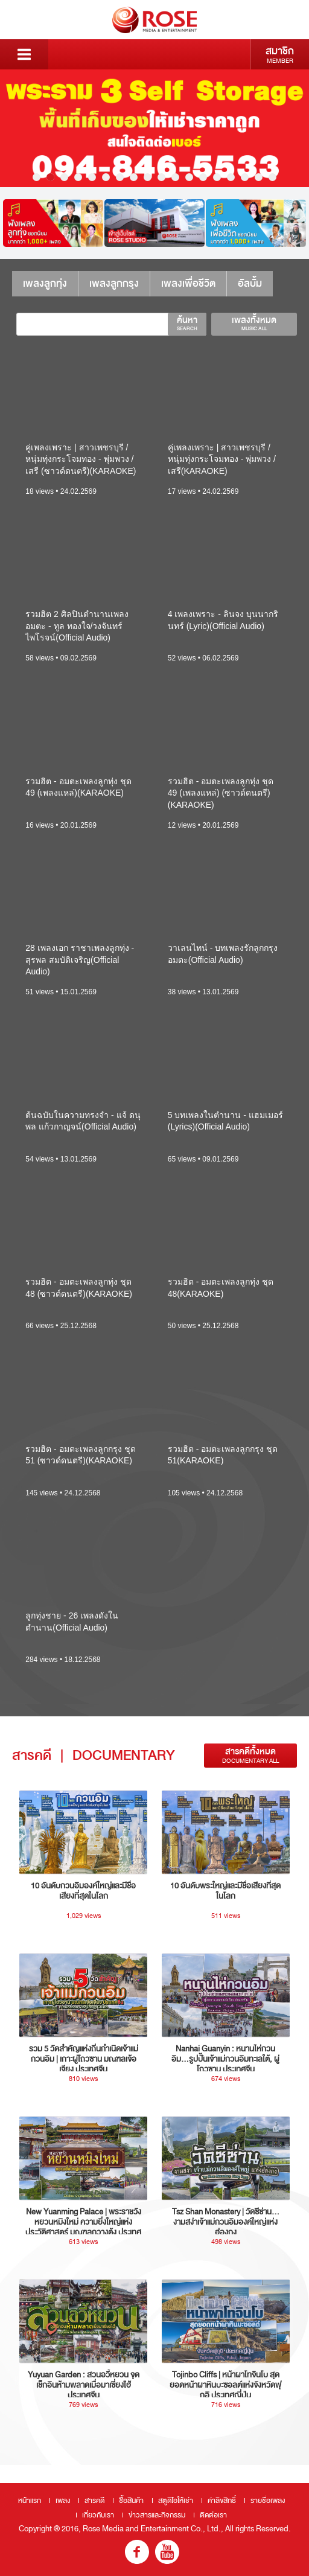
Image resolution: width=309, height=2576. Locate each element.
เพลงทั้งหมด (253, 323)
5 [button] (92, 177)
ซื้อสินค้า (131, 2500)
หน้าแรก (29, 2500)
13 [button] (203, 177)
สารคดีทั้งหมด (250, 1755)
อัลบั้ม (250, 283)
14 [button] (217, 177)
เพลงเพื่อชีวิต (188, 283)
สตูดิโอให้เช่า (175, 2500)
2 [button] (50, 177)
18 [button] (272, 177)
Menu (24, 54)
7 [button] (120, 177)
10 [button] (161, 177)
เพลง (63, 2500)
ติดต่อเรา (213, 2515)
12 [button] (189, 177)
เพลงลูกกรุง (114, 283)
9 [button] (147, 177)
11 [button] (175, 177)
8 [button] (134, 177)
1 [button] (36, 177)
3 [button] (64, 177)
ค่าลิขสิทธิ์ (222, 2500)
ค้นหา (187, 323)
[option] (154, 128)
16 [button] (245, 177)
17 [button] (259, 177)
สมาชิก (280, 54)
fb (137, 2552)
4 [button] (78, 177)
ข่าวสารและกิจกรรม (157, 2515)
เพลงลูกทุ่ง (45, 283)
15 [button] (231, 177)
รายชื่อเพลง (267, 2500)
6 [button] (106, 177)
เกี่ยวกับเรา (98, 2515)
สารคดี (94, 2500)
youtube (167, 2552)
